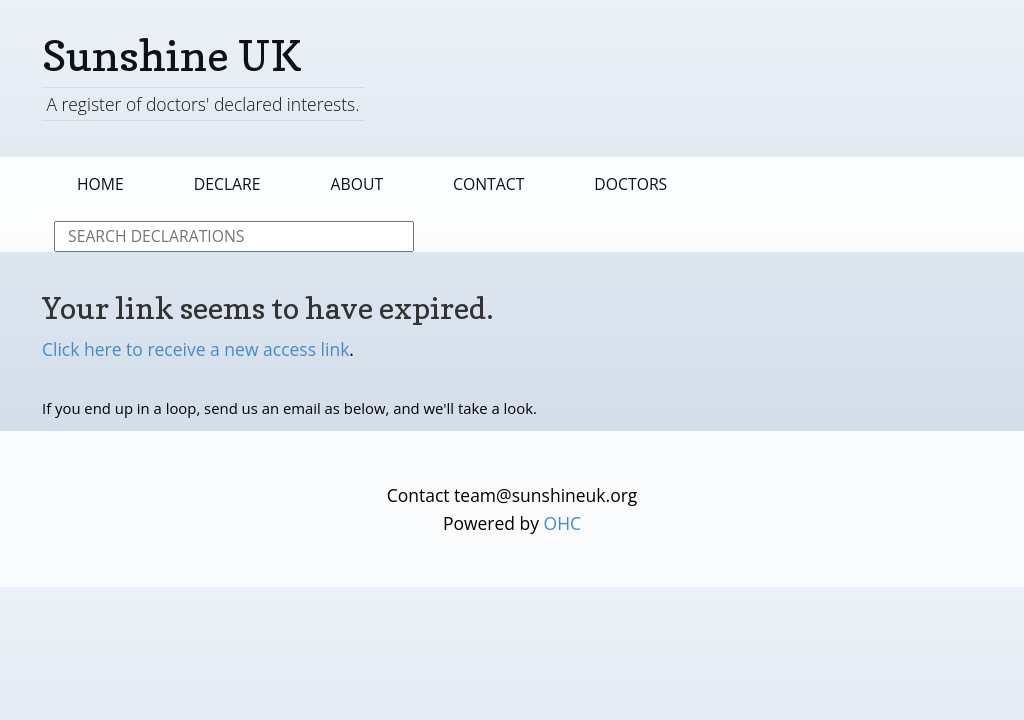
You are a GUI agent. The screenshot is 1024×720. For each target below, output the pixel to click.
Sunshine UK (172, 55)
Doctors (630, 184)
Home (100, 184)
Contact (488, 184)
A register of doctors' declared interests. (202, 104)
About (357, 184)
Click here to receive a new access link (195, 349)
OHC (563, 523)
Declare (227, 184)
